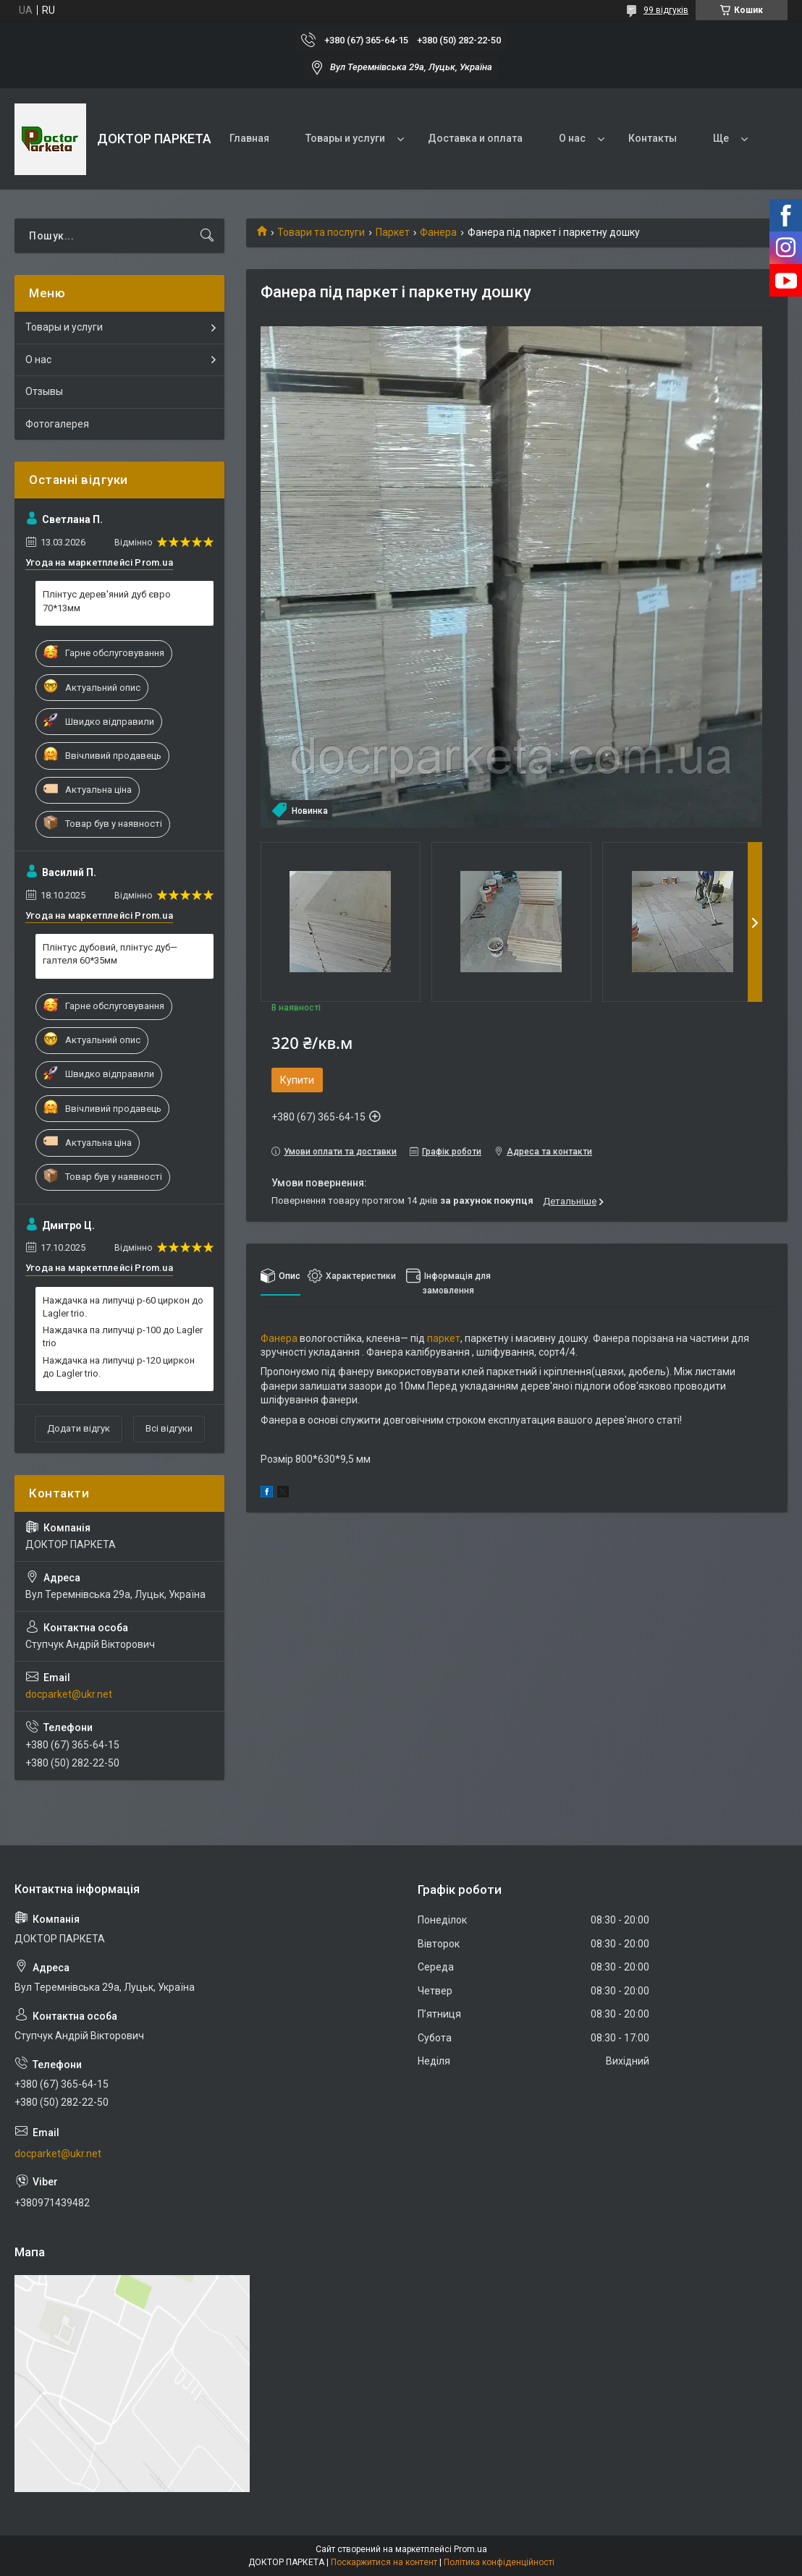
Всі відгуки (169, 1428)
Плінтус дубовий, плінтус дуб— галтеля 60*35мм (110, 954)
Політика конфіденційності (499, 2562)
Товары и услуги (345, 138)
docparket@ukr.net (68, 1694)
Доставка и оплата (475, 138)
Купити (297, 1080)
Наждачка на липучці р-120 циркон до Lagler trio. (119, 1367)
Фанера (438, 232)
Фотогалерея (57, 424)
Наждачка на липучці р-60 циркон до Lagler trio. (123, 1307)
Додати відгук (78, 1428)
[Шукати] (207, 235)
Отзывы (44, 391)
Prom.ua (470, 2549)
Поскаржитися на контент (384, 2562)
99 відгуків (665, 10)
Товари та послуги (321, 232)
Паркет (393, 232)
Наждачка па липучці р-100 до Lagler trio (123, 1336)
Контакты (652, 138)
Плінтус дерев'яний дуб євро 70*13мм (107, 601)
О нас (572, 138)
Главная (249, 138)
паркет (443, 1338)
